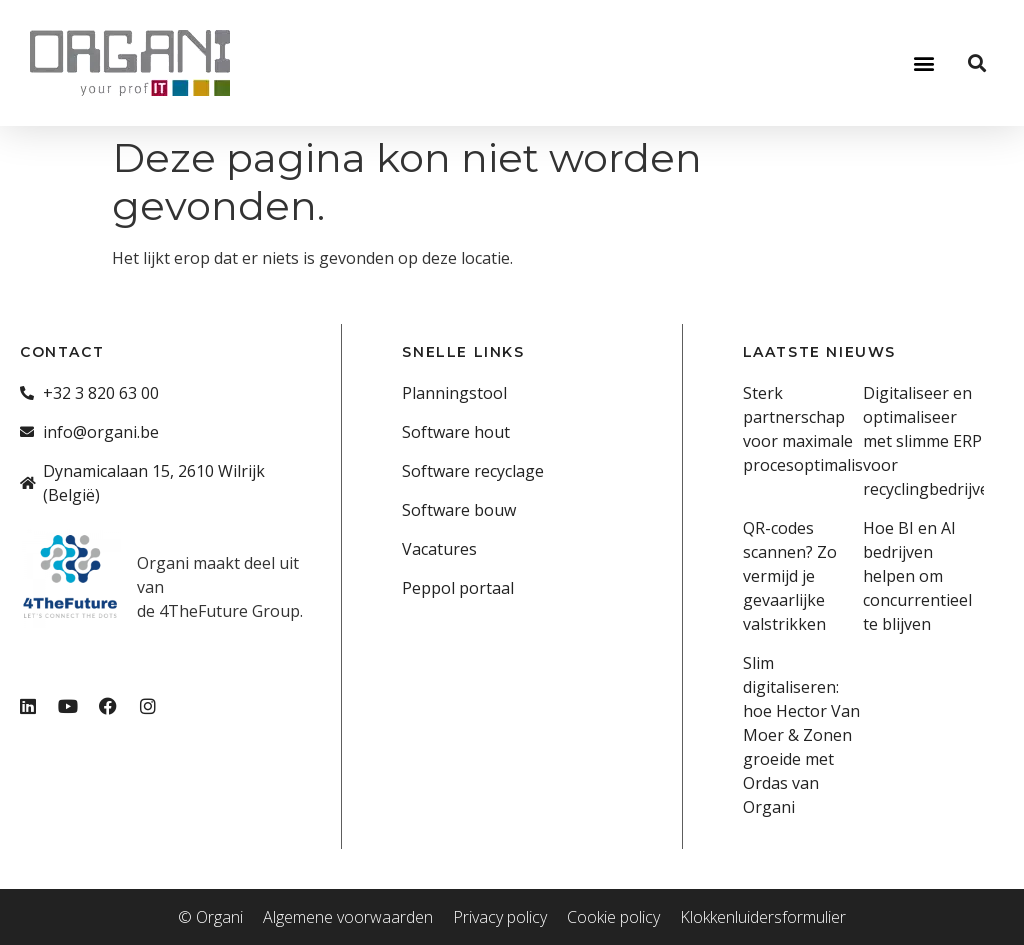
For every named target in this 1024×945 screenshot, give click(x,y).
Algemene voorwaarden (348, 917)
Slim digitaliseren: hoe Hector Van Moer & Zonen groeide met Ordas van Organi (801, 735)
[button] (923, 63)
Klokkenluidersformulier (763, 917)
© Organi (210, 917)
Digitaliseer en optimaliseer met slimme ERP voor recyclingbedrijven (931, 441)
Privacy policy (500, 917)
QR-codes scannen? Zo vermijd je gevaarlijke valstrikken (790, 576)
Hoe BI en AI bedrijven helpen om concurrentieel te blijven (917, 576)
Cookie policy (613, 917)
